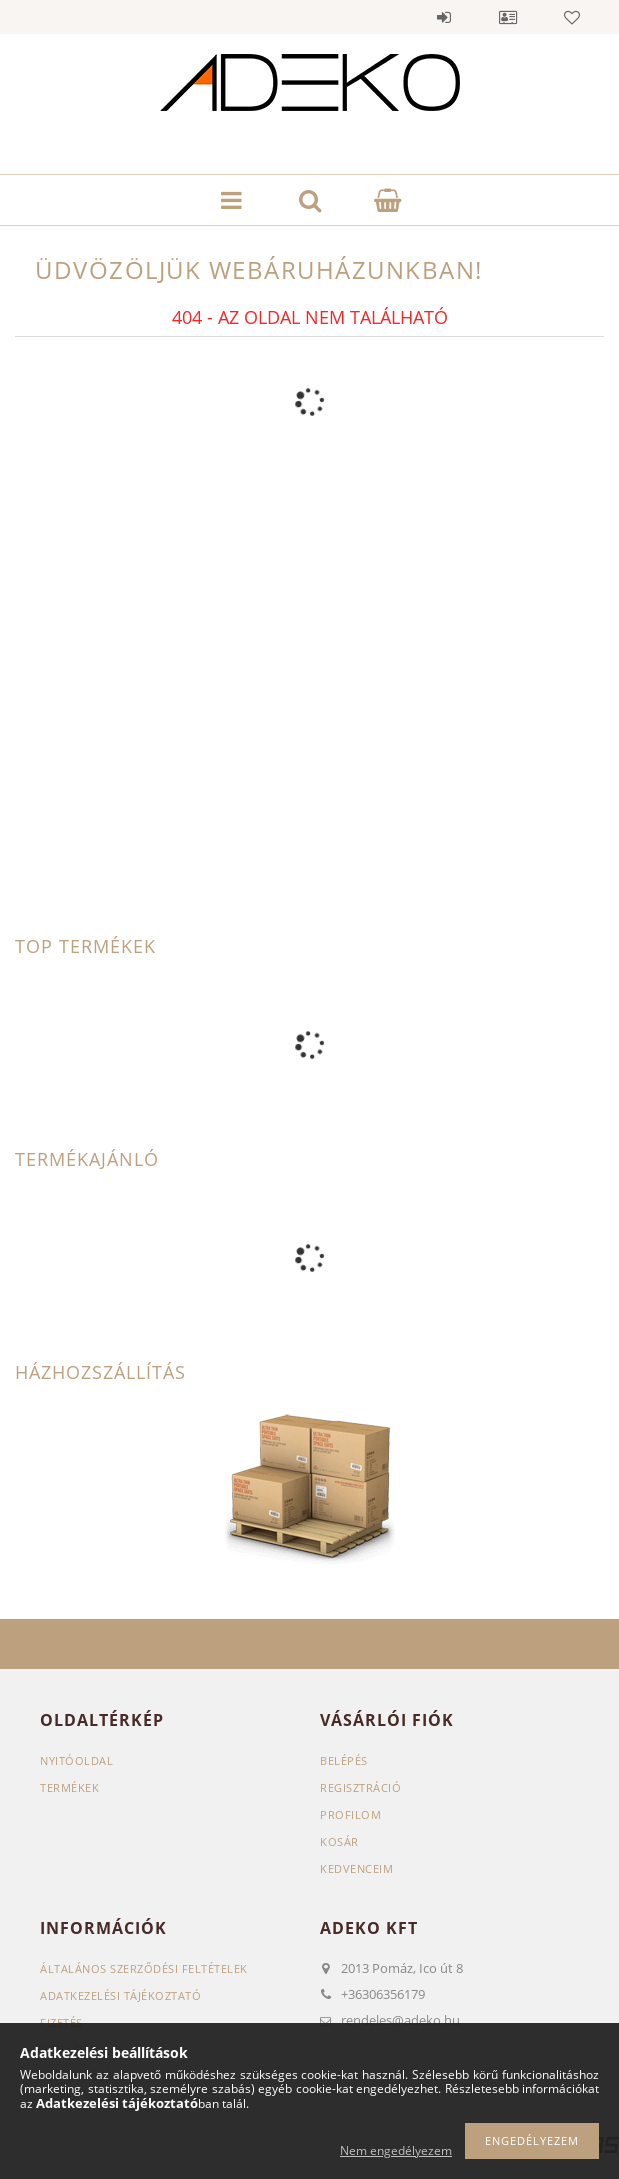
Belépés (444, 17)
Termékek (69, 1787)
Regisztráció (360, 1787)
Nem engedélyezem (396, 2150)
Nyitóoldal (76, 1760)
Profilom (350, 1814)
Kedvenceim (356, 1868)
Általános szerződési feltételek (144, 1968)
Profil (508, 17)
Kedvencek (572, 17)
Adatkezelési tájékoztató (120, 1995)
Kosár (339, 1841)
